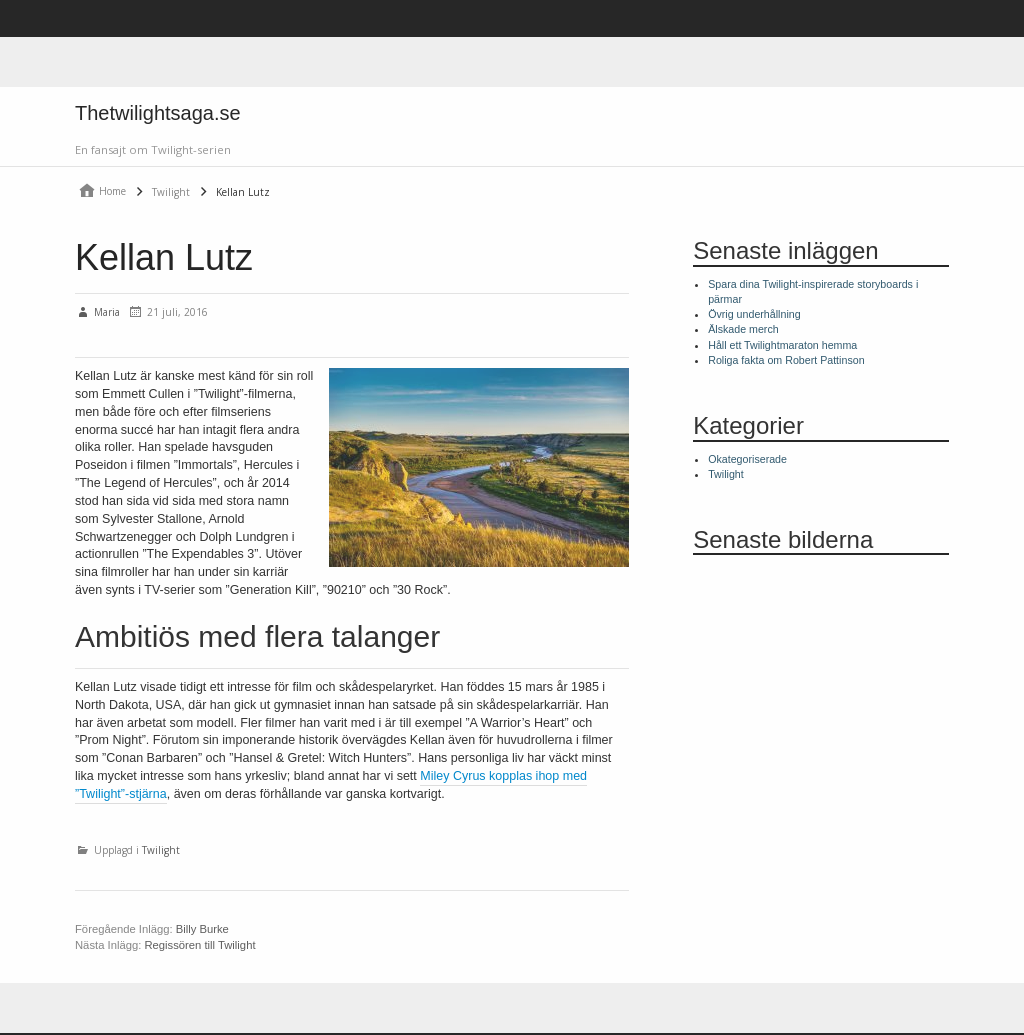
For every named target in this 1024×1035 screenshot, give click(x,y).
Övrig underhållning (754, 314)
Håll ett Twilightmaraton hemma (782, 345)
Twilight (161, 849)
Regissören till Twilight (199, 945)
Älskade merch (743, 329)
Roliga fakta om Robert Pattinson (786, 360)
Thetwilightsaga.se (158, 113)
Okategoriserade (747, 459)
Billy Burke (202, 929)
